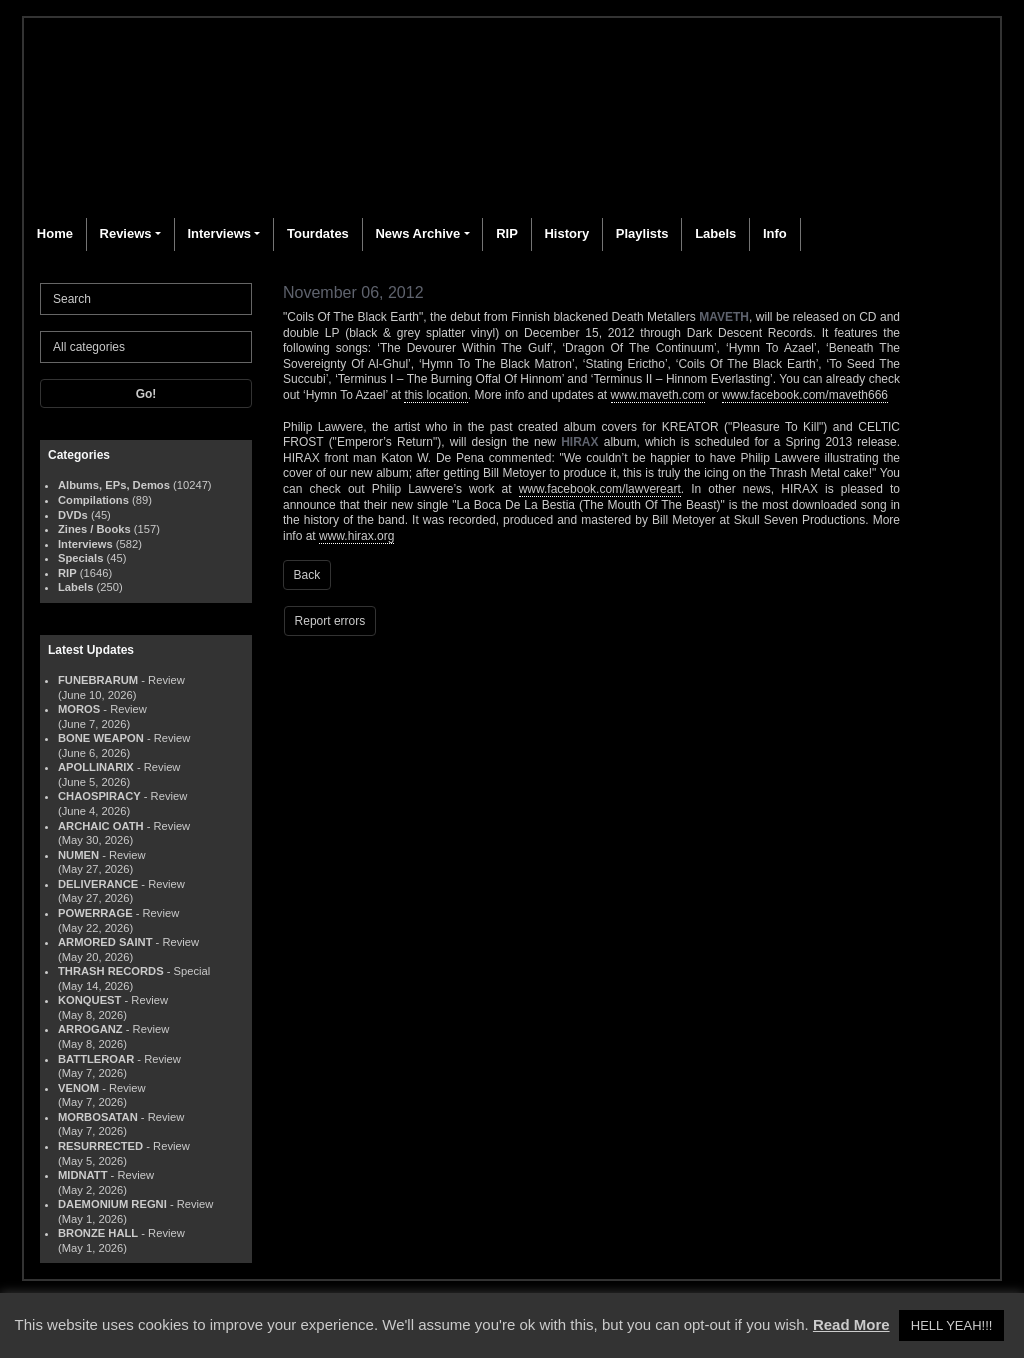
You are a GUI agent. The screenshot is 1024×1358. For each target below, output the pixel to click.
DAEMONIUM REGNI (112, 1204)
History (566, 233)
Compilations (93, 500)
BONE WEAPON (101, 738)
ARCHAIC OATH (101, 826)
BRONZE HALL (98, 1233)
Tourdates (318, 233)
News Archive (417, 233)
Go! (146, 394)
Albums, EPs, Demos (114, 485)
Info (775, 233)
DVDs (73, 515)
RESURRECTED (100, 1146)
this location (435, 395)
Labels (715, 233)
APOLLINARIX (96, 767)
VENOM (78, 1088)
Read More (851, 1324)
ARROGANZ (90, 1029)
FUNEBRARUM (98, 680)
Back (307, 575)
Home (55, 233)
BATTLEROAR (96, 1059)
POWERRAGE (95, 913)
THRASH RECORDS (111, 971)
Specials (80, 558)
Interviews (219, 233)
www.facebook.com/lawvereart (600, 489)
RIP (507, 233)
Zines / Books (94, 529)
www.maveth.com (658, 395)
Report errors (330, 621)
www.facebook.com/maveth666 (805, 395)
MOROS (79, 709)
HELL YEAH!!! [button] (952, 1325)
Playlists (642, 233)
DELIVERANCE (98, 884)
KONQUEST (89, 1000)
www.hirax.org (356, 536)
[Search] (146, 299)
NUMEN (78, 855)
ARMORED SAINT (105, 942)
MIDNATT (83, 1175)
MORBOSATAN (98, 1117)
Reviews (126, 233)
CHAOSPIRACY (99, 796)
